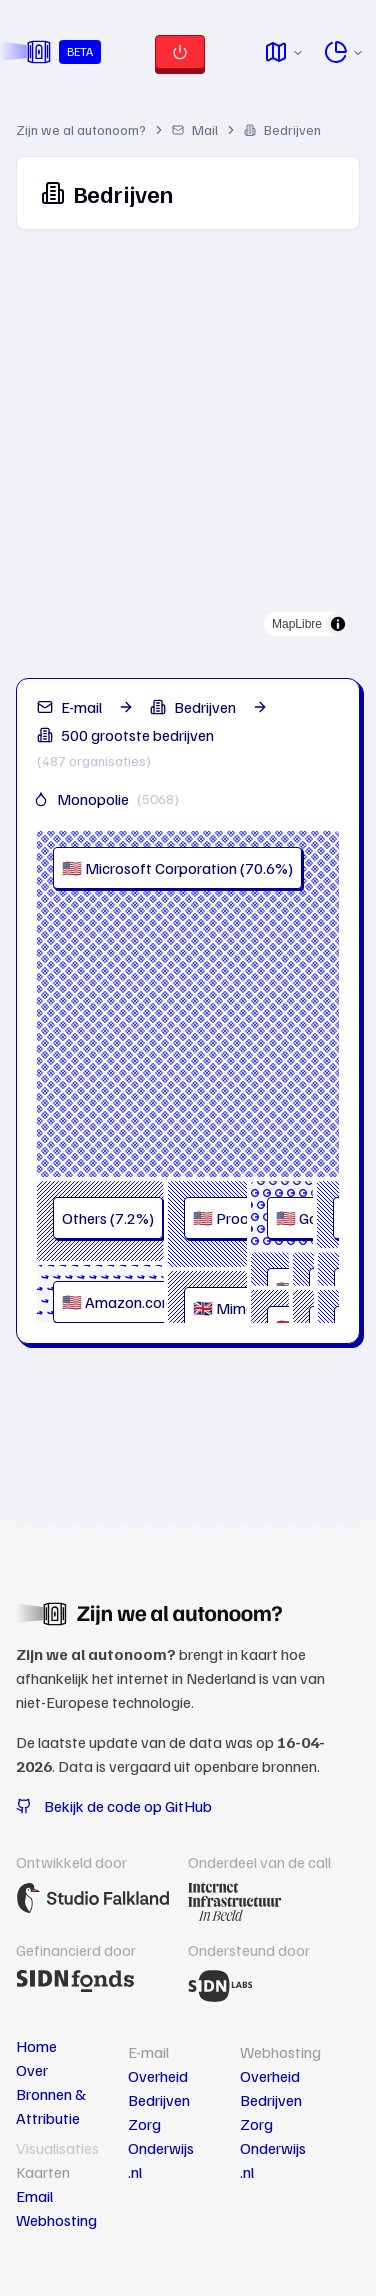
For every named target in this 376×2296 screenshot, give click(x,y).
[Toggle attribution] (338, 624)
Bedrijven (282, 129)
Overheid (158, 2076)
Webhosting (56, 2220)
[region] (188, 446)
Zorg (144, 2124)
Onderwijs (161, 2148)
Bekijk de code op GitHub (114, 1806)
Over (32, 2070)
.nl (135, 2172)
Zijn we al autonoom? (81, 129)
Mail (195, 129)
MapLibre (297, 624)
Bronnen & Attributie (51, 2106)
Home (36, 2046)
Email (34, 2196)
